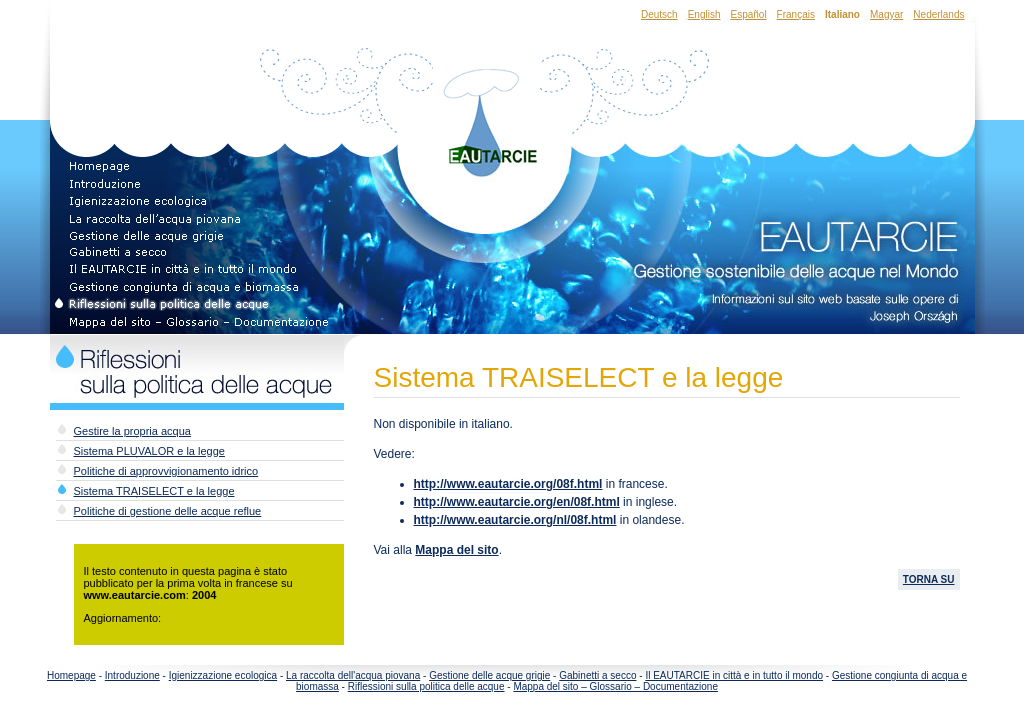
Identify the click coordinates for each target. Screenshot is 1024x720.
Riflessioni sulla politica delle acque (426, 686)
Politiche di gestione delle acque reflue (168, 511)
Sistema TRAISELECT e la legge (154, 491)
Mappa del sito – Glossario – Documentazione (615, 686)
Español (748, 14)
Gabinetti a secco (597, 675)
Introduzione (132, 675)
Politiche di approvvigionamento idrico (166, 471)
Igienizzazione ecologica (223, 675)
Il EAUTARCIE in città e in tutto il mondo (734, 675)
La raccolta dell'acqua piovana (353, 675)
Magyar (886, 14)
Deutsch (659, 14)
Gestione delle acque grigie (489, 675)
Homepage (71, 675)
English (704, 14)
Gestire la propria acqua (132, 431)
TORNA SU (929, 579)
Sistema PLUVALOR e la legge (149, 451)
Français (796, 14)
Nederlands (938, 14)
